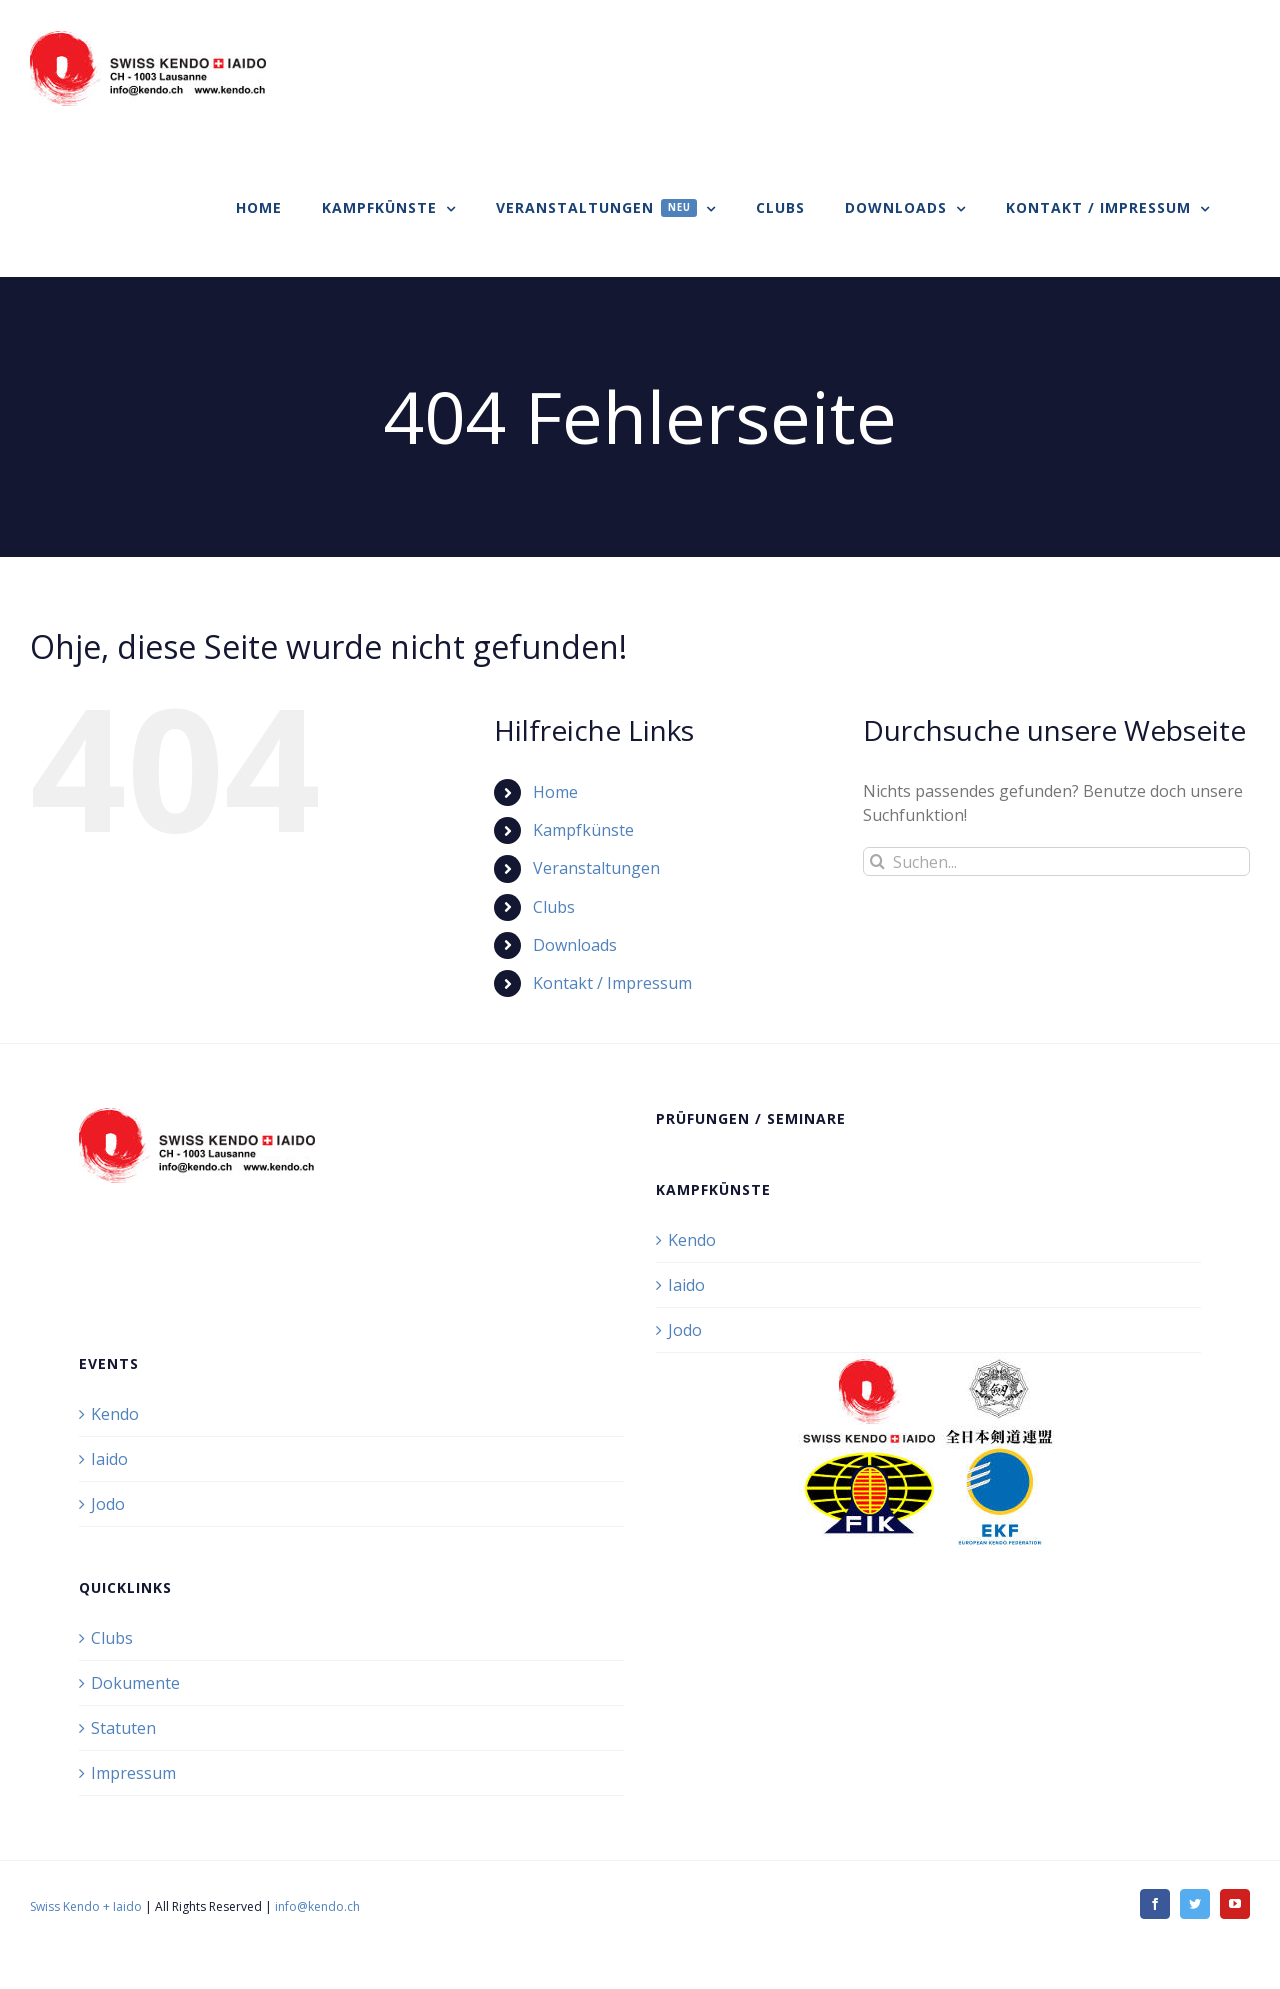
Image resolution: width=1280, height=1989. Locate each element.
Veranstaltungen (596, 868)
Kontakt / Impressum (612, 983)
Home (555, 792)
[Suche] (877, 861)
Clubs (554, 907)
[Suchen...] (1056, 861)
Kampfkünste (583, 830)
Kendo (692, 1240)
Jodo (685, 1330)
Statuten (123, 1728)
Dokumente (135, 1683)
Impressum (133, 1773)
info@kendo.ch (317, 1906)
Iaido (686, 1285)
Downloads (575, 945)
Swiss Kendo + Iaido (86, 1906)
